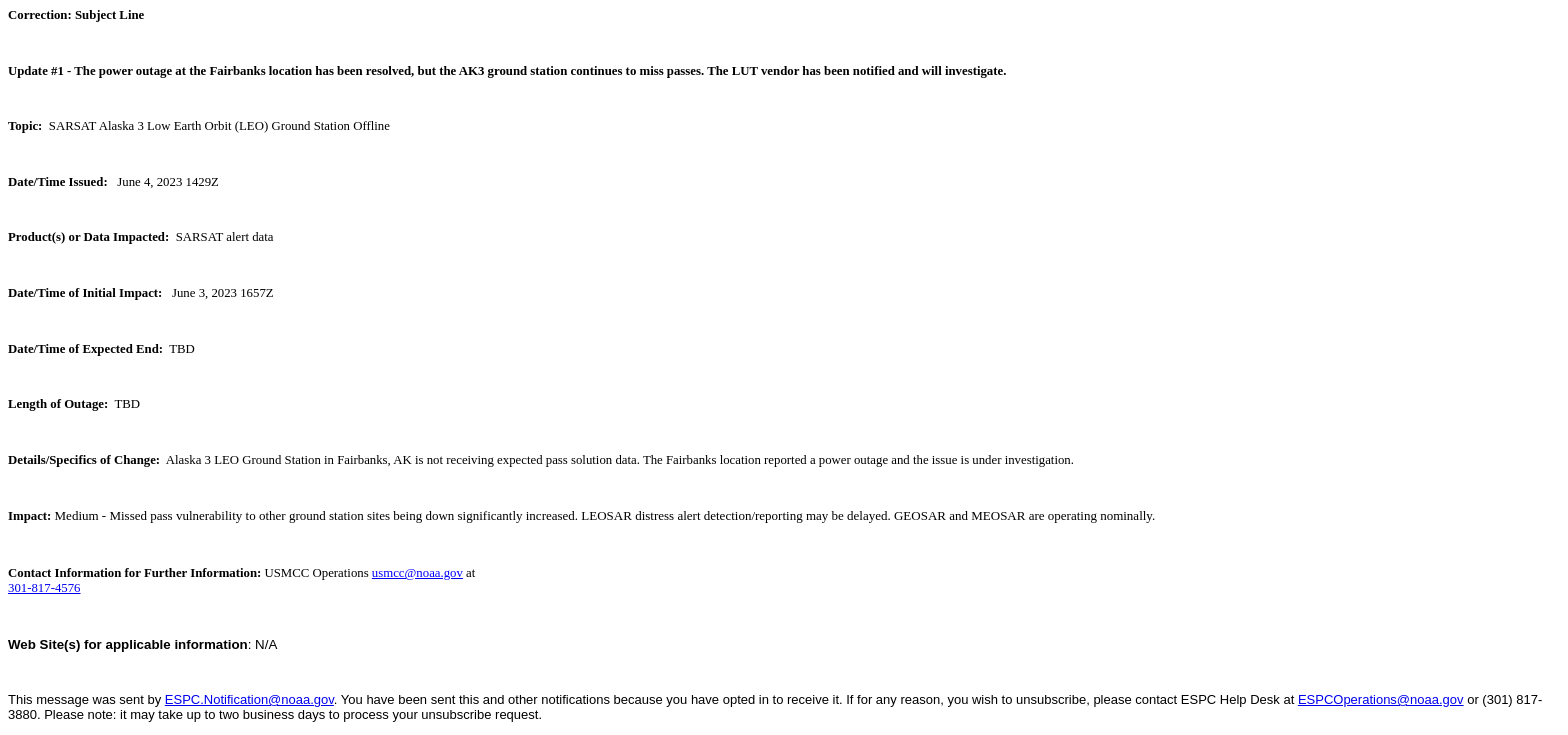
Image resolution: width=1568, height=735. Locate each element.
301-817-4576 (44, 588)
